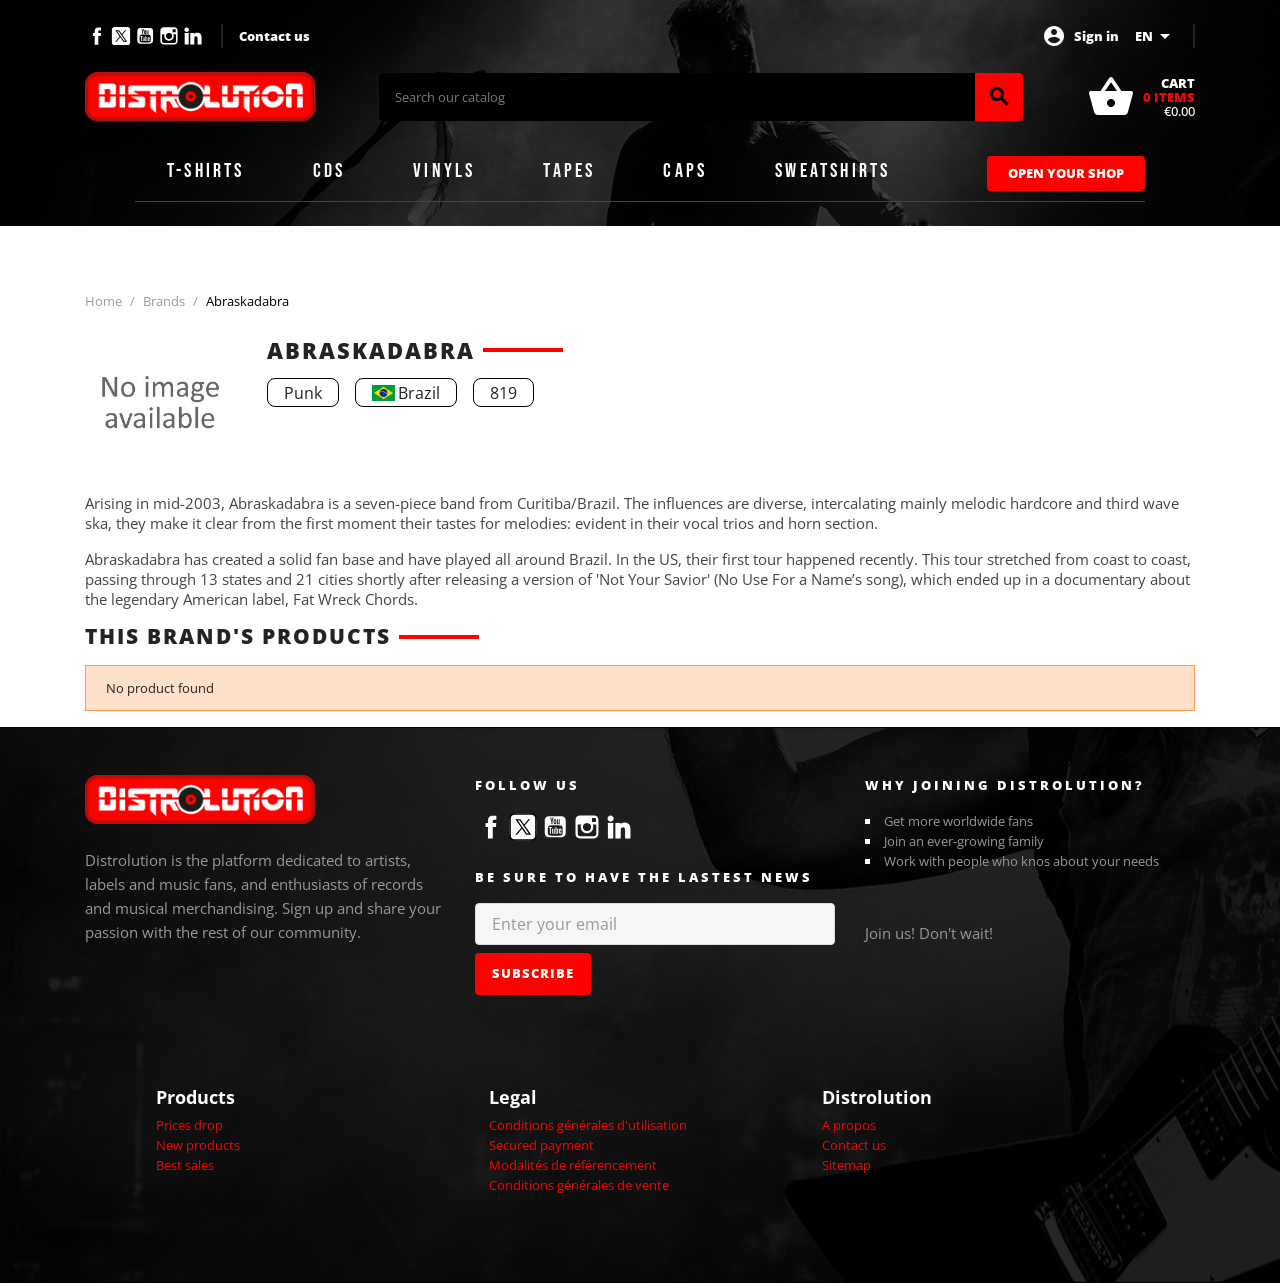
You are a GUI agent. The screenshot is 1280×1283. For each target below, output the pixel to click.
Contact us (274, 36)
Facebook (97, 36)
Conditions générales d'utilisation (588, 1125)
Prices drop (189, 1125)
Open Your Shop (1066, 173)
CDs (329, 171)
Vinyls (444, 171)
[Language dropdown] (1156, 36)
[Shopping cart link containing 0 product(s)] (1141, 97)
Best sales (185, 1165)
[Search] (677, 97)
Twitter (121, 36)
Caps (685, 171)
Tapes (569, 171)
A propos (849, 1125)
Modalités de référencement (573, 1165)
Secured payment (541, 1145)
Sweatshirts (832, 171)
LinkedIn (193, 36)
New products (198, 1145)
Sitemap (846, 1165)
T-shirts (206, 171)
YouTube (145, 36)
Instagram (169, 36)
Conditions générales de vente (579, 1185)
